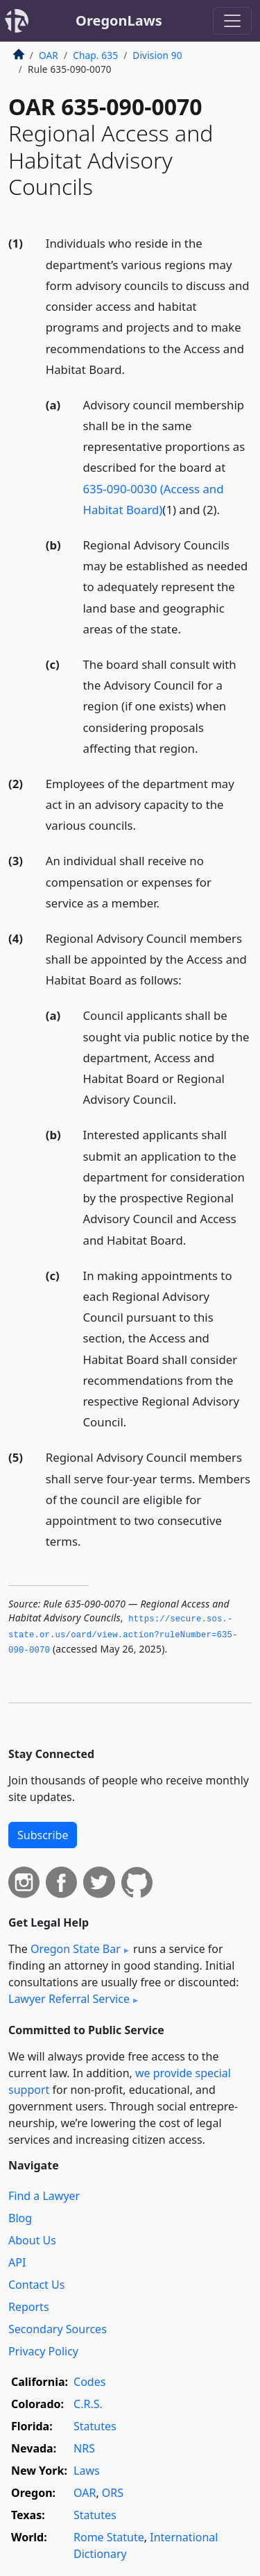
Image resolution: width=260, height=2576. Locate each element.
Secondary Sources (57, 2329)
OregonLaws (119, 20)
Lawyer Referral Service (69, 1998)
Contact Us (36, 2284)
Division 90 (157, 55)
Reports (28, 2306)
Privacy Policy (43, 2351)
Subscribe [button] (42, 1835)
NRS (84, 2448)
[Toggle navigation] (232, 21)
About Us (32, 2240)
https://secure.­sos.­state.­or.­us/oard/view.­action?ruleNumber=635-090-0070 (123, 1634)
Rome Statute (108, 2537)
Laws (86, 2470)
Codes (89, 2381)
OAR (48, 55)
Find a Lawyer (44, 2195)
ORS (112, 2492)
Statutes (94, 2426)
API (17, 2262)
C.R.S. (88, 2404)
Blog (20, 2218)
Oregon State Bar (76, 1948)
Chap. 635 (95, 55)
